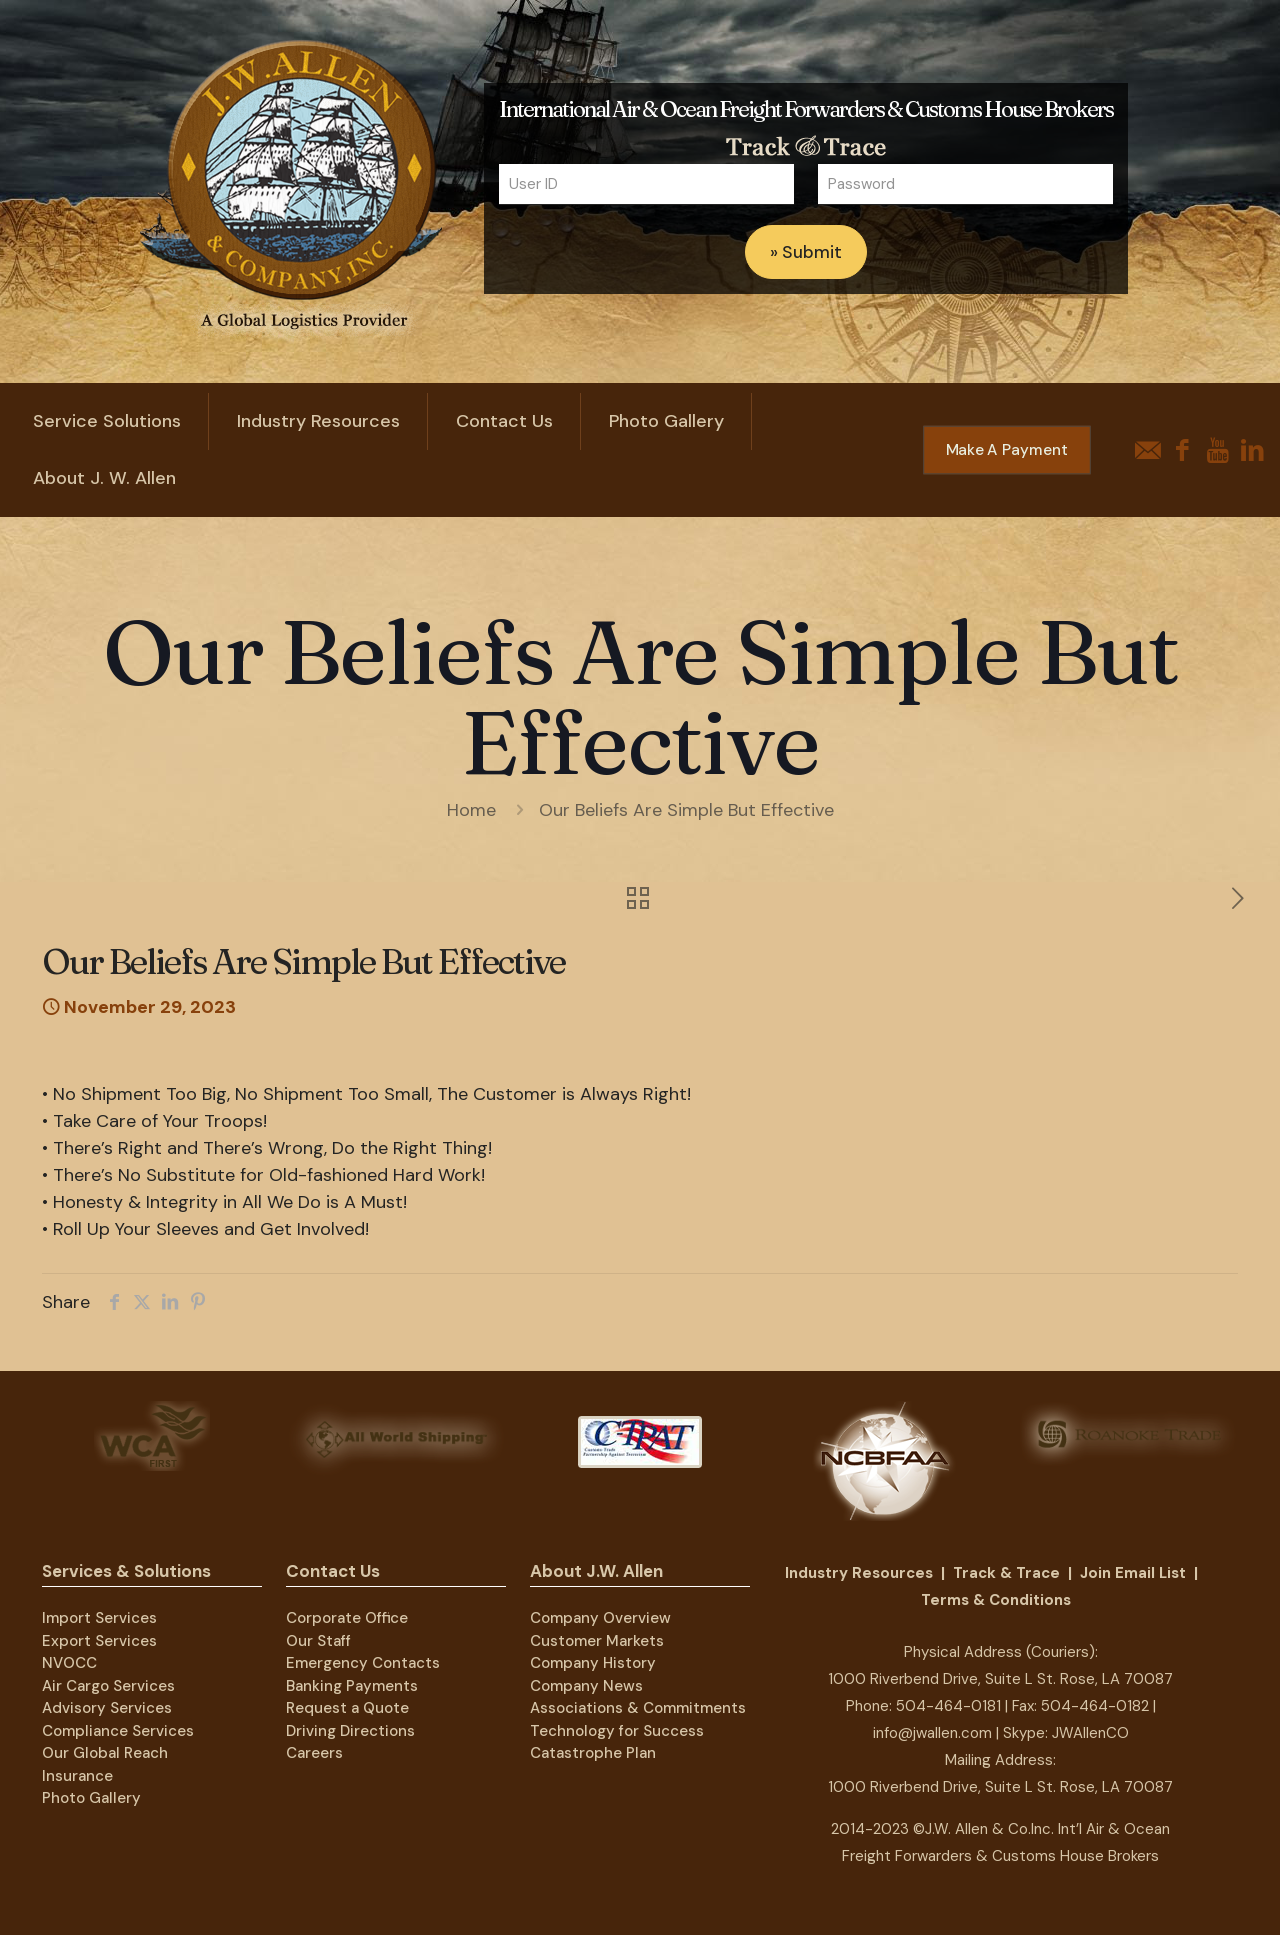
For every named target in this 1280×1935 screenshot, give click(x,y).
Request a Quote (347, 1708)
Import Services (99, 1618)
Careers (314, 1753)
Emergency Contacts (363, 1663)
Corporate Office (347, 1618)
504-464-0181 (948, 1706)
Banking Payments (352, 1686)
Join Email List (1133, 1573)
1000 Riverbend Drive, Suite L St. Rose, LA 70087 (1000, 1679)
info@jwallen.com (932, 1733)
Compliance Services (118, 1731)
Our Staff (318, 1641)
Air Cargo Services (108, 1686)
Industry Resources (859, 1573)
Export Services (99, 1641)
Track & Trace (1006, 1573)
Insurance (77, 1776)
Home (471, 810)
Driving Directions (350, 1731)
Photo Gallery (91, 1798)
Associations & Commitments (638, 1708)
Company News (586, 1686)
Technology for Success (617, 1731)
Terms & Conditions (996, 1600)
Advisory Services (107, 1708)
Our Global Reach (105, 1753)
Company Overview (600, 1618)
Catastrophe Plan (593, 1753)
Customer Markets (597, 1641)
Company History (593, 1663)
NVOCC (69, 1663)
